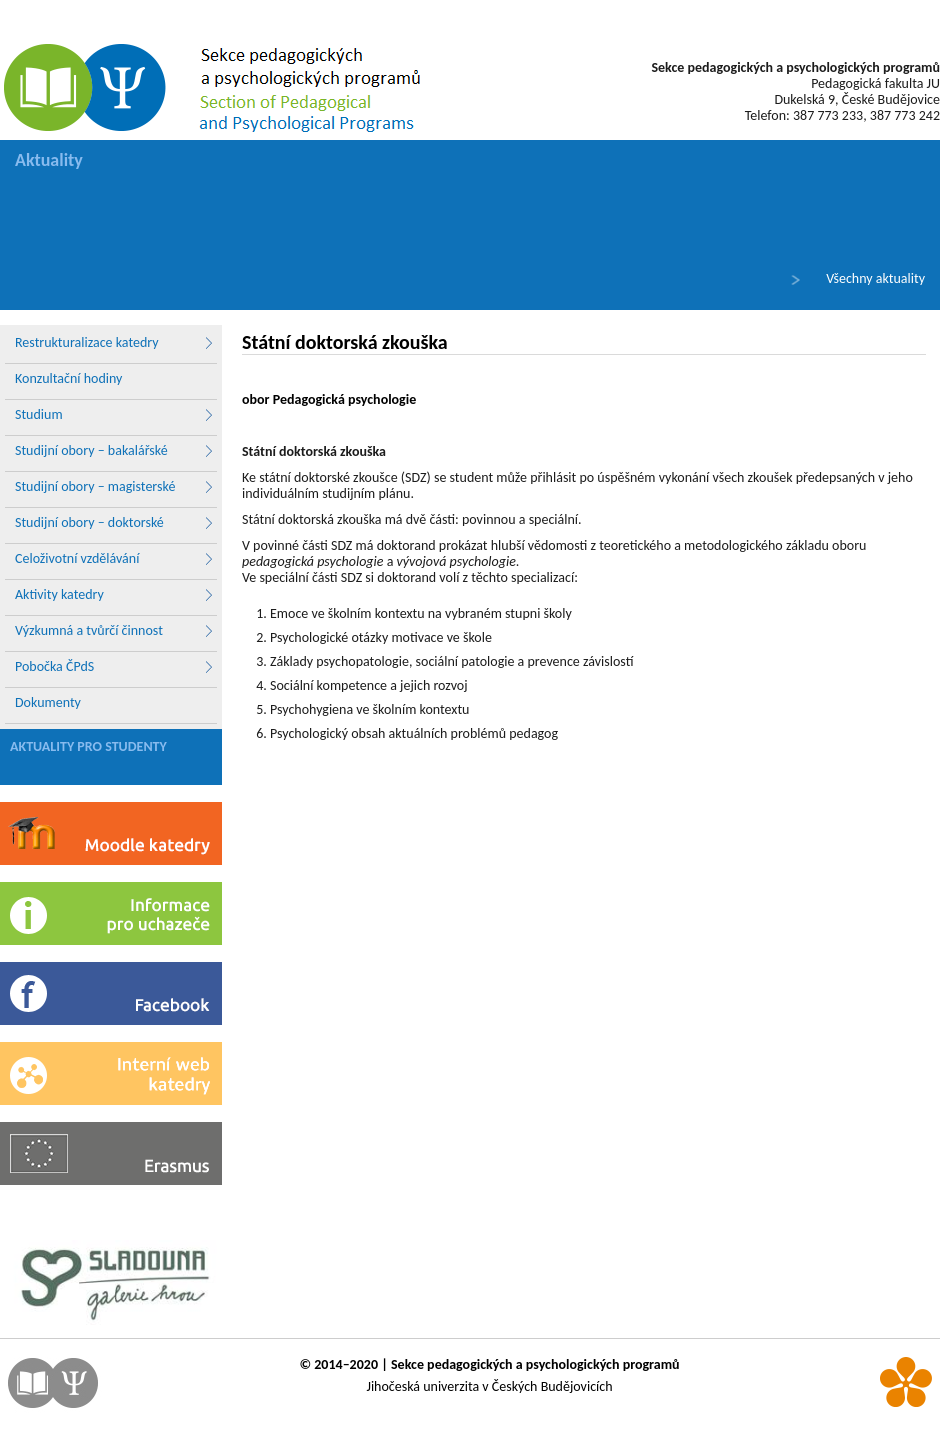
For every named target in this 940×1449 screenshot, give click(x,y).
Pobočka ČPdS (115, 667)
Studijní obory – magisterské (115, 487)
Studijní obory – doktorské (115, 523)
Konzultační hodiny (68, 378)
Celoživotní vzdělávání (115, 559)
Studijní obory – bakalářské (115, 451)
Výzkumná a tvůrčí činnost (115, 631)
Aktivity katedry (115, 595)
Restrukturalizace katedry (115, 343)
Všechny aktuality (875, 278)
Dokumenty (48, 702)
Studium (115, 415)
